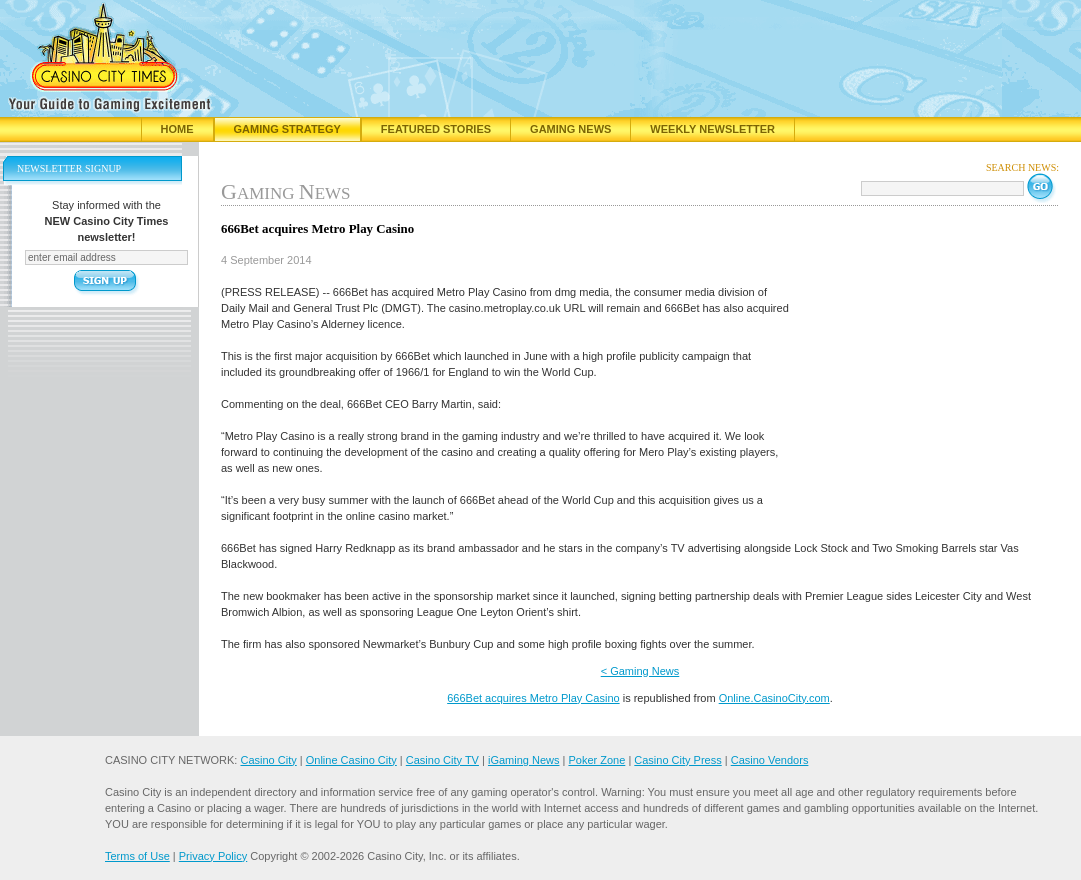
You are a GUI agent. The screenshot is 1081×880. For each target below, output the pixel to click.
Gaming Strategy (287, 129)
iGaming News (524, 760)
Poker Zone (596, 760)
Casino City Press (677, 760)
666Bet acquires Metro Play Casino (533, 698)
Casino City (268, 760)
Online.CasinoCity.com (774, 698)
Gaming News (570, 129)
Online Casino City (351, 760)
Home (177, 129)
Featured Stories (436, 129)
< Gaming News (640, 671)
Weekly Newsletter (712, 129)
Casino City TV (442, 760)
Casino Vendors (770, 760)
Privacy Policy (213, 856)
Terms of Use (137, 856)
